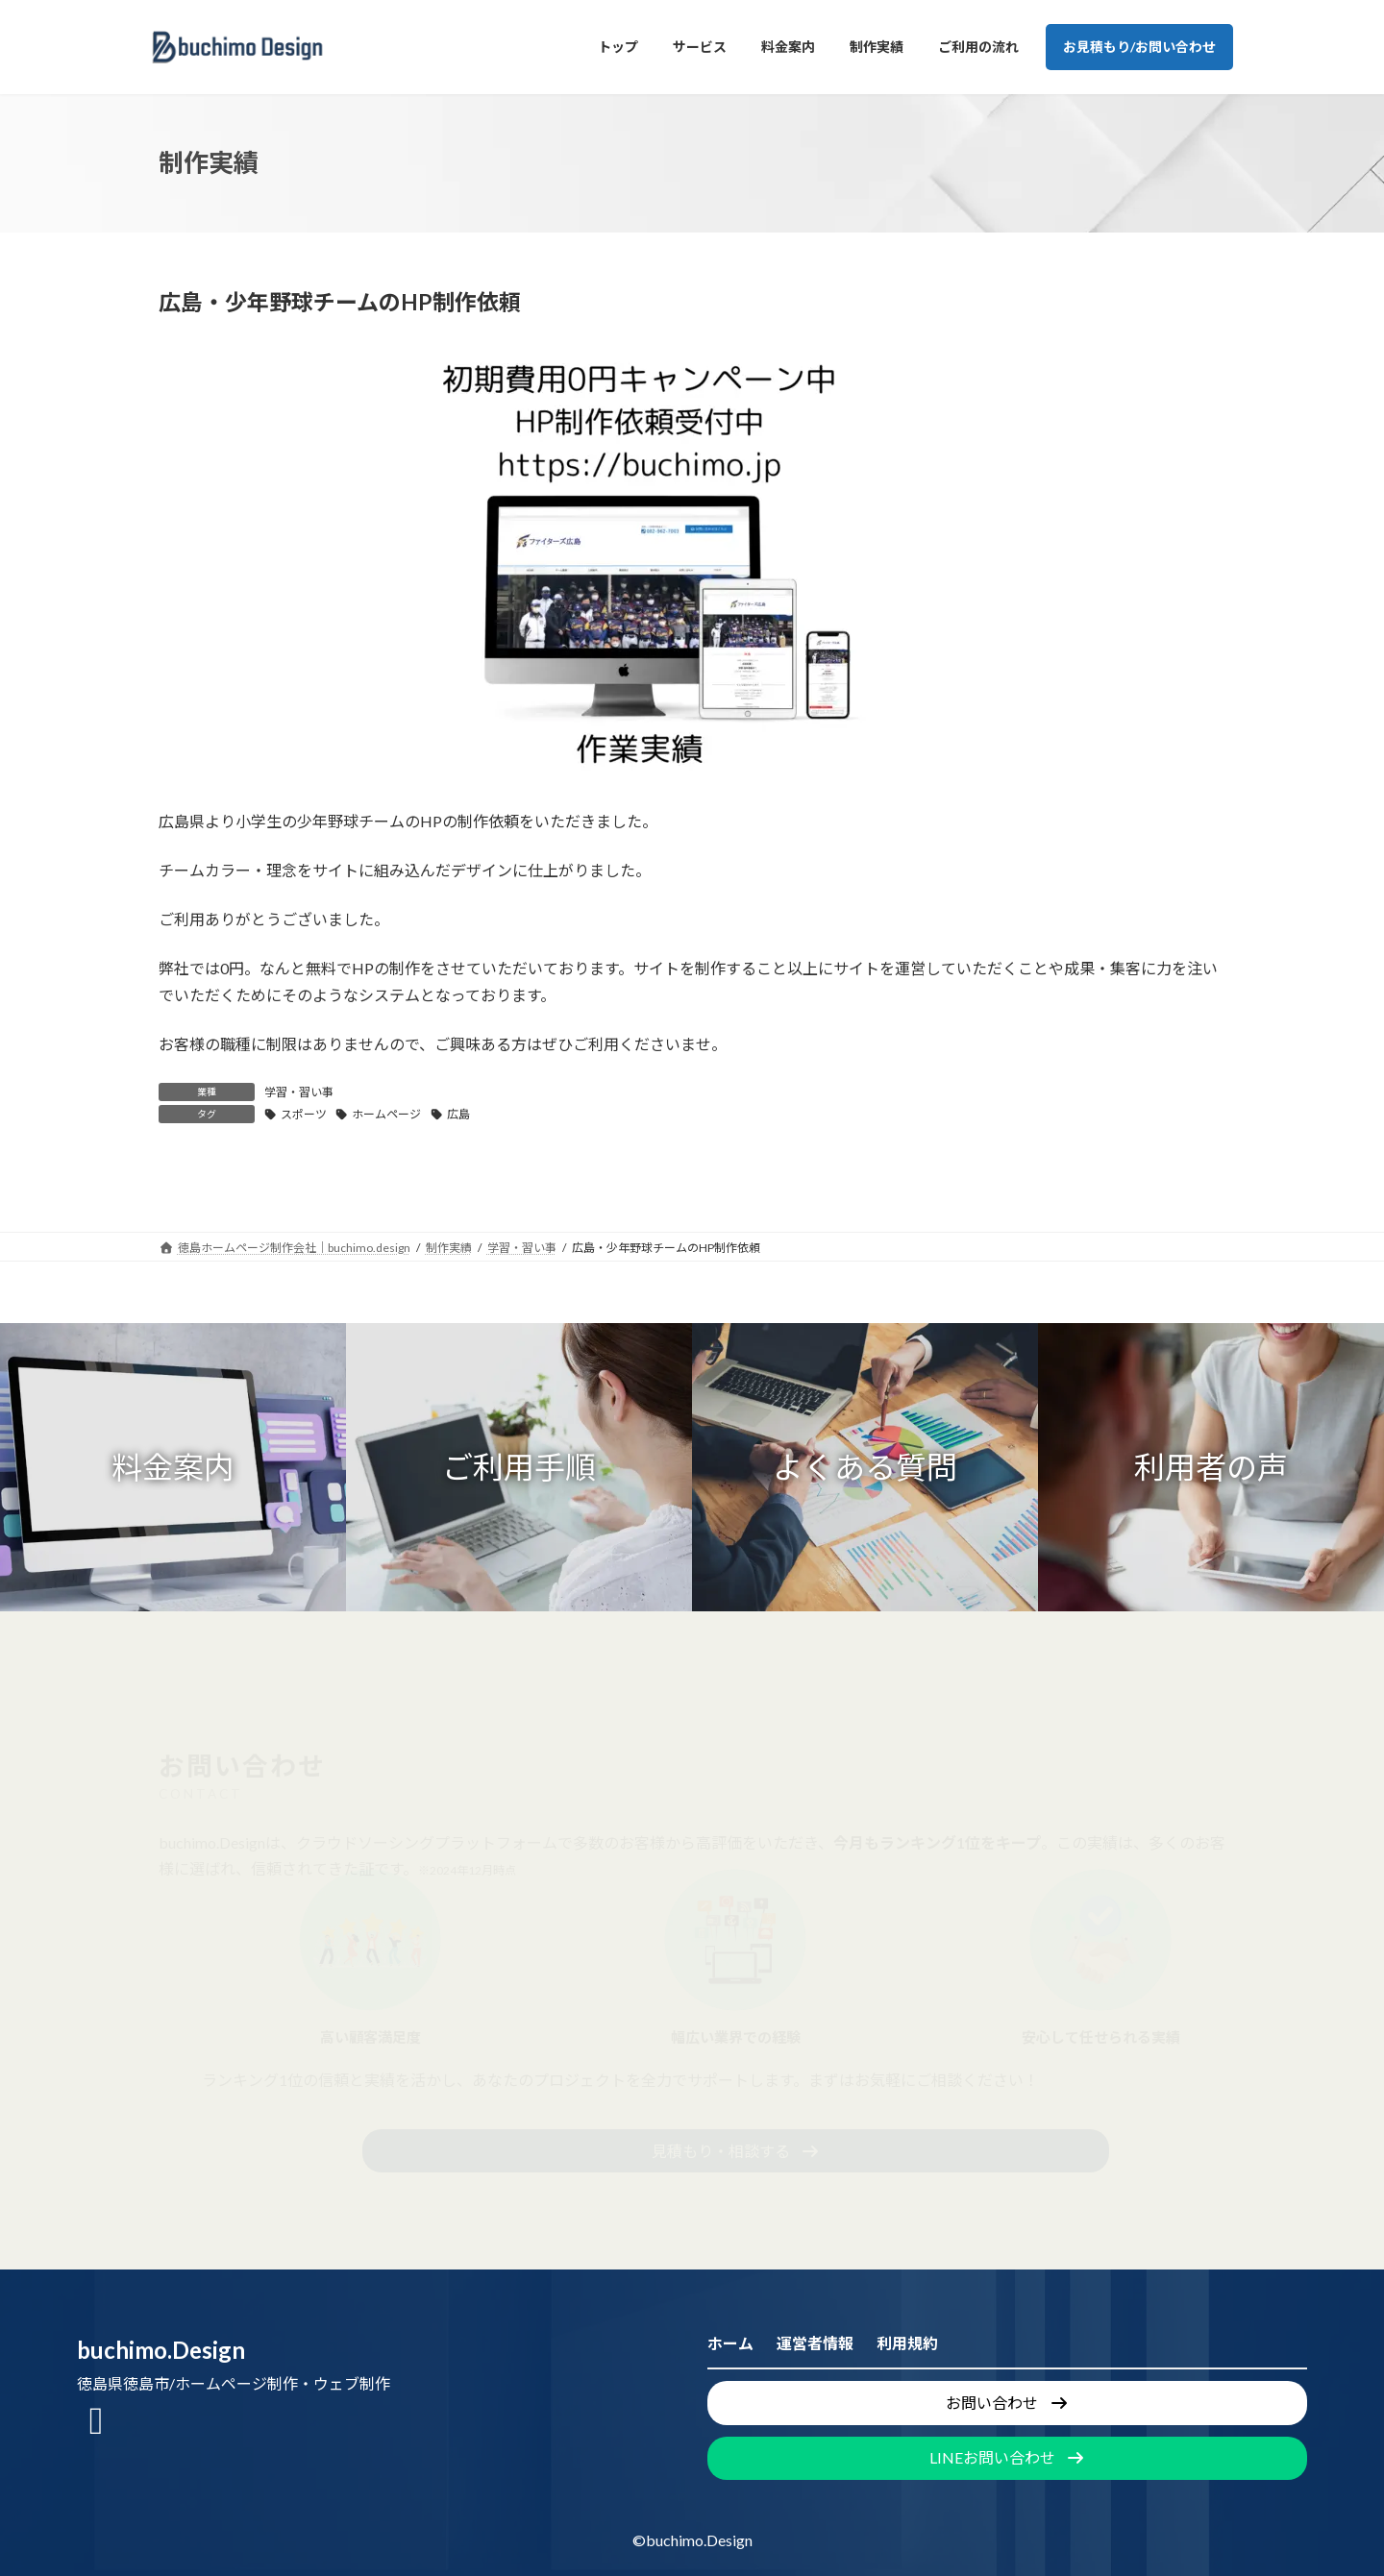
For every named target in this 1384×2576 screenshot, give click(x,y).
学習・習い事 (299, 1092)
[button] (173, 1467)
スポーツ (304, 1114)
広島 (458, 1114)
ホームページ (386, 1114)
